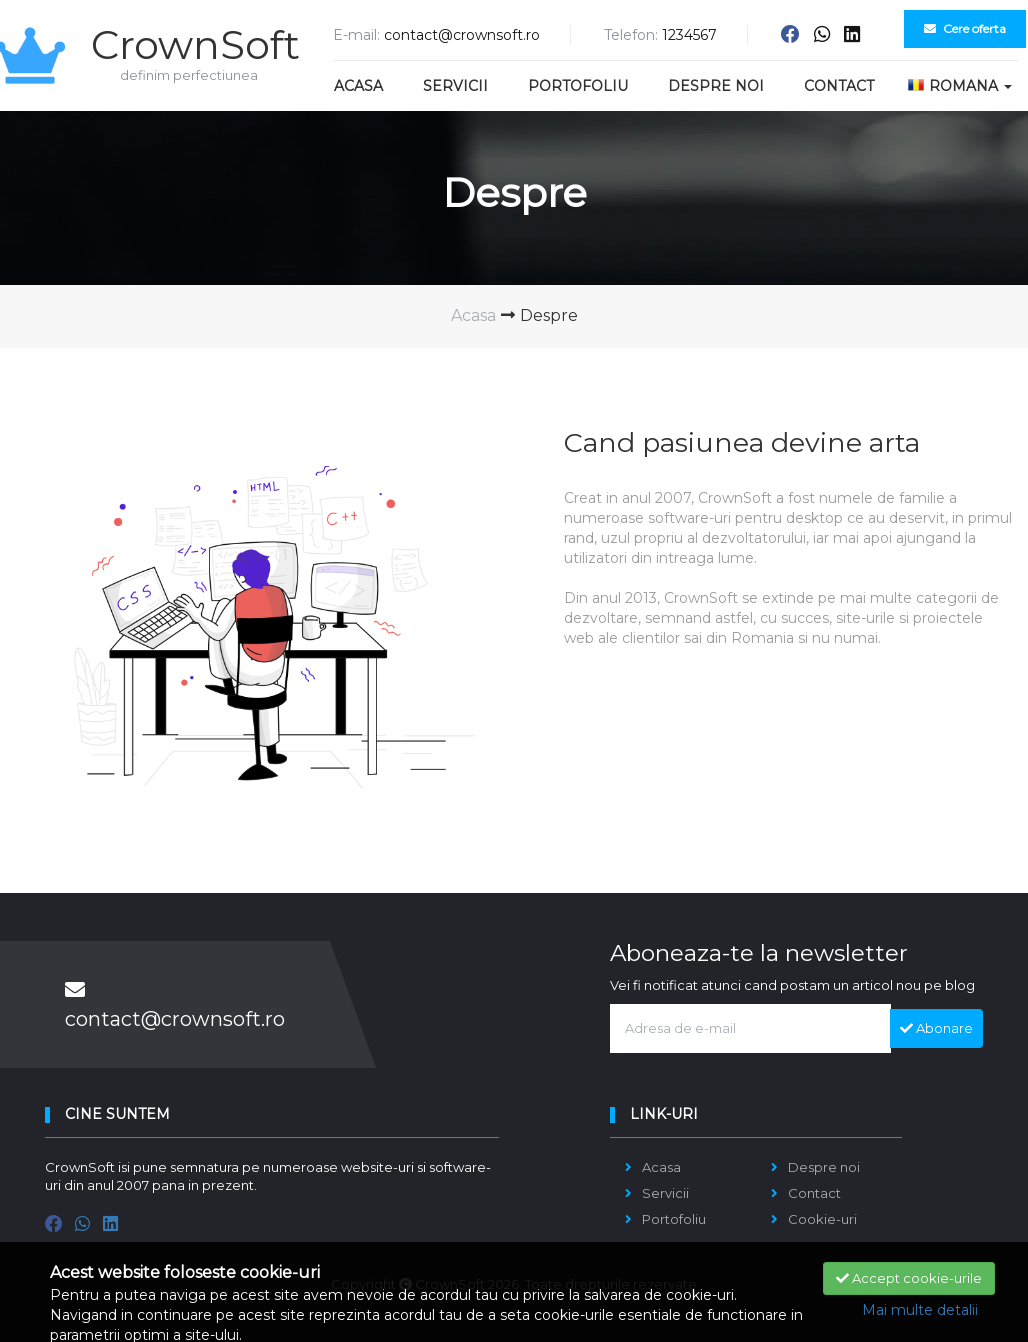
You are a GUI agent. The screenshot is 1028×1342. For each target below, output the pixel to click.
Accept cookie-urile (909, 1278)
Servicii (455, 86)
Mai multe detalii (920, 1310)
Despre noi (716, 86)
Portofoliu (578, 86)
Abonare (936, 1028)
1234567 (689, 35)
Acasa (358, 86)
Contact (839, 86)
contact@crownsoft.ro (462, 35)
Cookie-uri (822, 1219)
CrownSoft (174, 43)
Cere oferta (965, 28)
